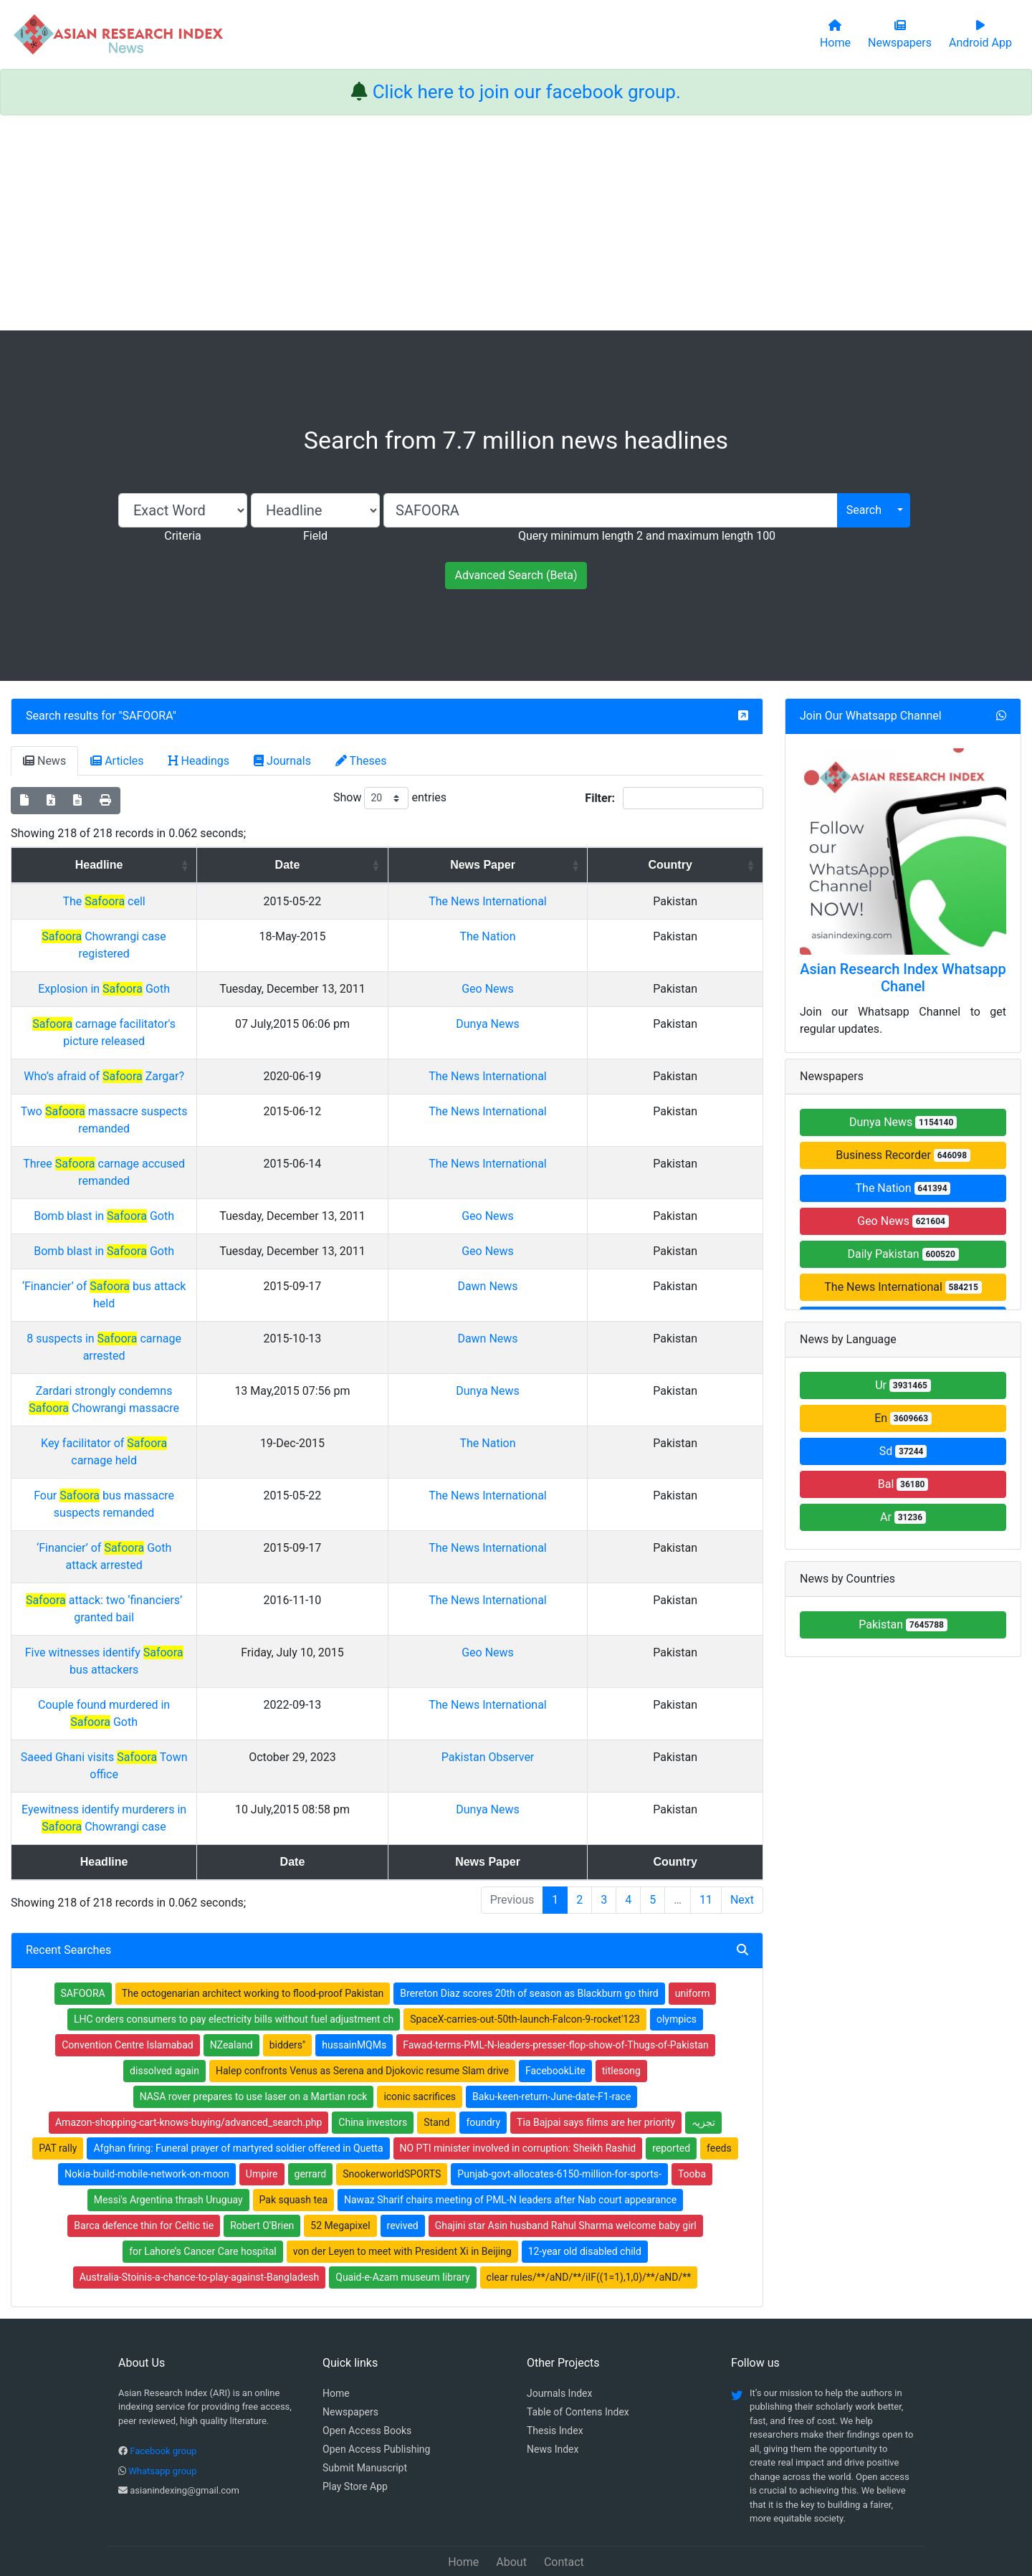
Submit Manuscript (364, 2399)
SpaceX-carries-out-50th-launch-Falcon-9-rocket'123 (525, 1950)
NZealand (231, 1976)
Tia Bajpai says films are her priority (596, 2053)
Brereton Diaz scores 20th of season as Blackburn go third (529, 1924)
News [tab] (44, 761)
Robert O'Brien (262, 2156)
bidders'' (287, 1976)
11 (705, 1831)
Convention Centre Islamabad (128, 1976)
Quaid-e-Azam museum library (402, 2208)
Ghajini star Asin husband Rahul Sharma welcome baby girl (566, 2156)
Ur (903, 1385)
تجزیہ (703, 2053)
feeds (719, 2079)
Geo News (630, 989)
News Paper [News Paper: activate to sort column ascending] (625, 865)
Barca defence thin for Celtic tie (144, 2156)
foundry (483, 2053)
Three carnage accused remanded (214, 1181)
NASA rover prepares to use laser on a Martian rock (254, 2027)
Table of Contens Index (578, 2343)
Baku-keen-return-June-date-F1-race (551, 2027)
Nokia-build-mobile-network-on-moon (146, 2105)
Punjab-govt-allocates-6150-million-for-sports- (559, 2105)
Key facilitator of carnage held (214, 1443)
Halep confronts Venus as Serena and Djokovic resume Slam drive (362, 2002)
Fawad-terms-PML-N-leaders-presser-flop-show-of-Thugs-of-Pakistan (556, 1976)
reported (671, 2079)
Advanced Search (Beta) (515, 575)
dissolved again (164, 2002)
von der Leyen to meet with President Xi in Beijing (402, 2182)
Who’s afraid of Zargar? (214, 1076)
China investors (372, 2053)
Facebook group (163, 2382)
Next (742, 1831)
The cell (214, 901)
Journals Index (559, 2324)
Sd (903, 1451)
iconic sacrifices (419, 2027)
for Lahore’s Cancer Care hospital (203, 2182)
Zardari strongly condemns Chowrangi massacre (214, 1408)
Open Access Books (366, 2361)
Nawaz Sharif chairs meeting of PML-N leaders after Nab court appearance (510, 2131)
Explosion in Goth (214, 989)
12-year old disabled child (584, 2182)
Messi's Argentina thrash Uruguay (168, 2131)
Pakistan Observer (630, 1723)
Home (336, 2324)
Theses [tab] (361, 761)
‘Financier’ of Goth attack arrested (214, 1530)
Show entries (389, 798)
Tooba (692, 2105)
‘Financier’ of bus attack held (214, 1338)
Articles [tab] (116, 761)
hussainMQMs (354, 1976)
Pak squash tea (293, 2131)
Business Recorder (903, 1155)
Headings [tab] (199, 761)
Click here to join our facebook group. (527, 91)
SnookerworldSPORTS (392, 2105)
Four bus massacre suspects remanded (214, 1478)
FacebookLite (555, 2002)
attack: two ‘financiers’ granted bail (214, 1583)
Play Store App (355, 2417)
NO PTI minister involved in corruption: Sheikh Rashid (518, 2079)
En (903, 1418)
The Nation (631, 953)
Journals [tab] (282, 761)
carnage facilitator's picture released (214, 1041)
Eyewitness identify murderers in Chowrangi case (214, 1758)
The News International (902, 1287)
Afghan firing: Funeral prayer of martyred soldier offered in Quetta (238, 2079)
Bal (903, 1484)
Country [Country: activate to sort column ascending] (721, 865)
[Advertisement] (516, 223)
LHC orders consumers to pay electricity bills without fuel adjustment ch (233, 1950)
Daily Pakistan (902, 1254)
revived (403, 2156)
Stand (436, 2053)
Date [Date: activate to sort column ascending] (489, 865)
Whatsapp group (162, 2402)
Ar (903, 1517)
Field (315, 536)
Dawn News (630, 1338)
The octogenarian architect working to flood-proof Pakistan (253, 1924)
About (511, 2493)
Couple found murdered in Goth (214, 1670)
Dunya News (629, 1041)
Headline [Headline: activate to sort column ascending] (210, 865)
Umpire (262, 2105)
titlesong (621, 2002)
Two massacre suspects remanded (214, 1128)
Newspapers (350, 2343)
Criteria (182, 536)
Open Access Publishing (376, 2380)
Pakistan (903, 1624)
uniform (692, 1924)
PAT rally (58, 2079)
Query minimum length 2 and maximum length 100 (646, 536)
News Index (552, 2380)
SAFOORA (148, 715)
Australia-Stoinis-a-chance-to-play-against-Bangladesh (200, 2208)
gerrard (311, 2105)
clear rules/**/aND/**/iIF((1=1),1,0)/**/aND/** (589, 2208)
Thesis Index (555, 2361)
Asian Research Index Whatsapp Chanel (903, 977)
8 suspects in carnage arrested (214, 1373)
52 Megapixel (340, 2156)
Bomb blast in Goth (214, 1233)
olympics (676, 1950)
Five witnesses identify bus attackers (214, 1635)
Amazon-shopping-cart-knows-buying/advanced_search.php (188, 2053)
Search (864, 510)
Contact (564, 2493)
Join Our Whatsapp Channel (871, 715)
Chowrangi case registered (214, 953)
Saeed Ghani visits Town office (214, 1723)
